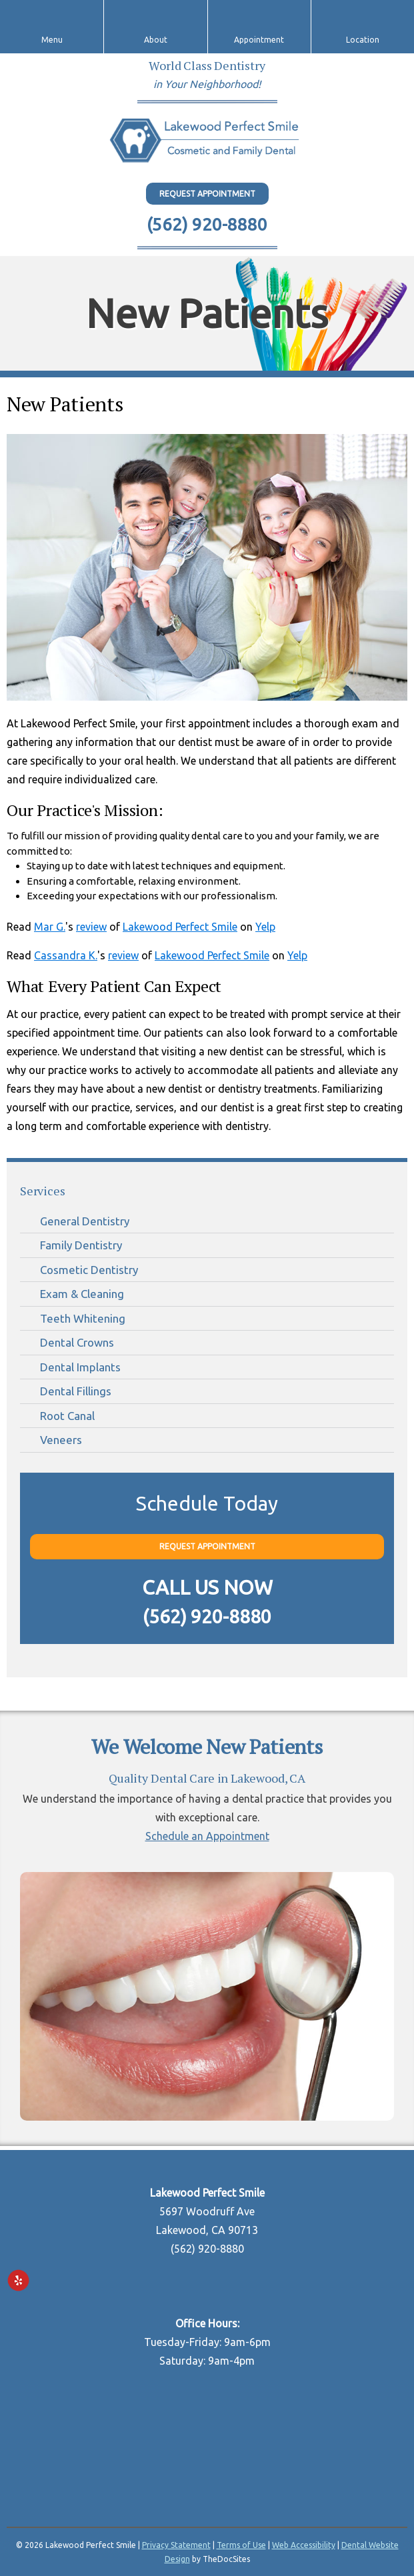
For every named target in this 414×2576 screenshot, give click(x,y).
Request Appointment (207, 193)
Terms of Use (241, 2545)
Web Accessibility (303, 2545)
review (91, 927)
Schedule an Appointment (207, 1836)
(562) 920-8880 (207, 224)
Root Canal (67, 1415)
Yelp (265, 927)
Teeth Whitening (82, 1318)
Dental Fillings (75, 1391)
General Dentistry (84, 1221)
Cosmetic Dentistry (89, 1269)
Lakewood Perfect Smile (180, 927)
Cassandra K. (65, 955)
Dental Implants (80, 1367)
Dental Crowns (77, 1342)
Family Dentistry (81, 1245)
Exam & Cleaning (82, 1293)
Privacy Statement (176, 2545)
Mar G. (49, 927)
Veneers (61, 1439)
